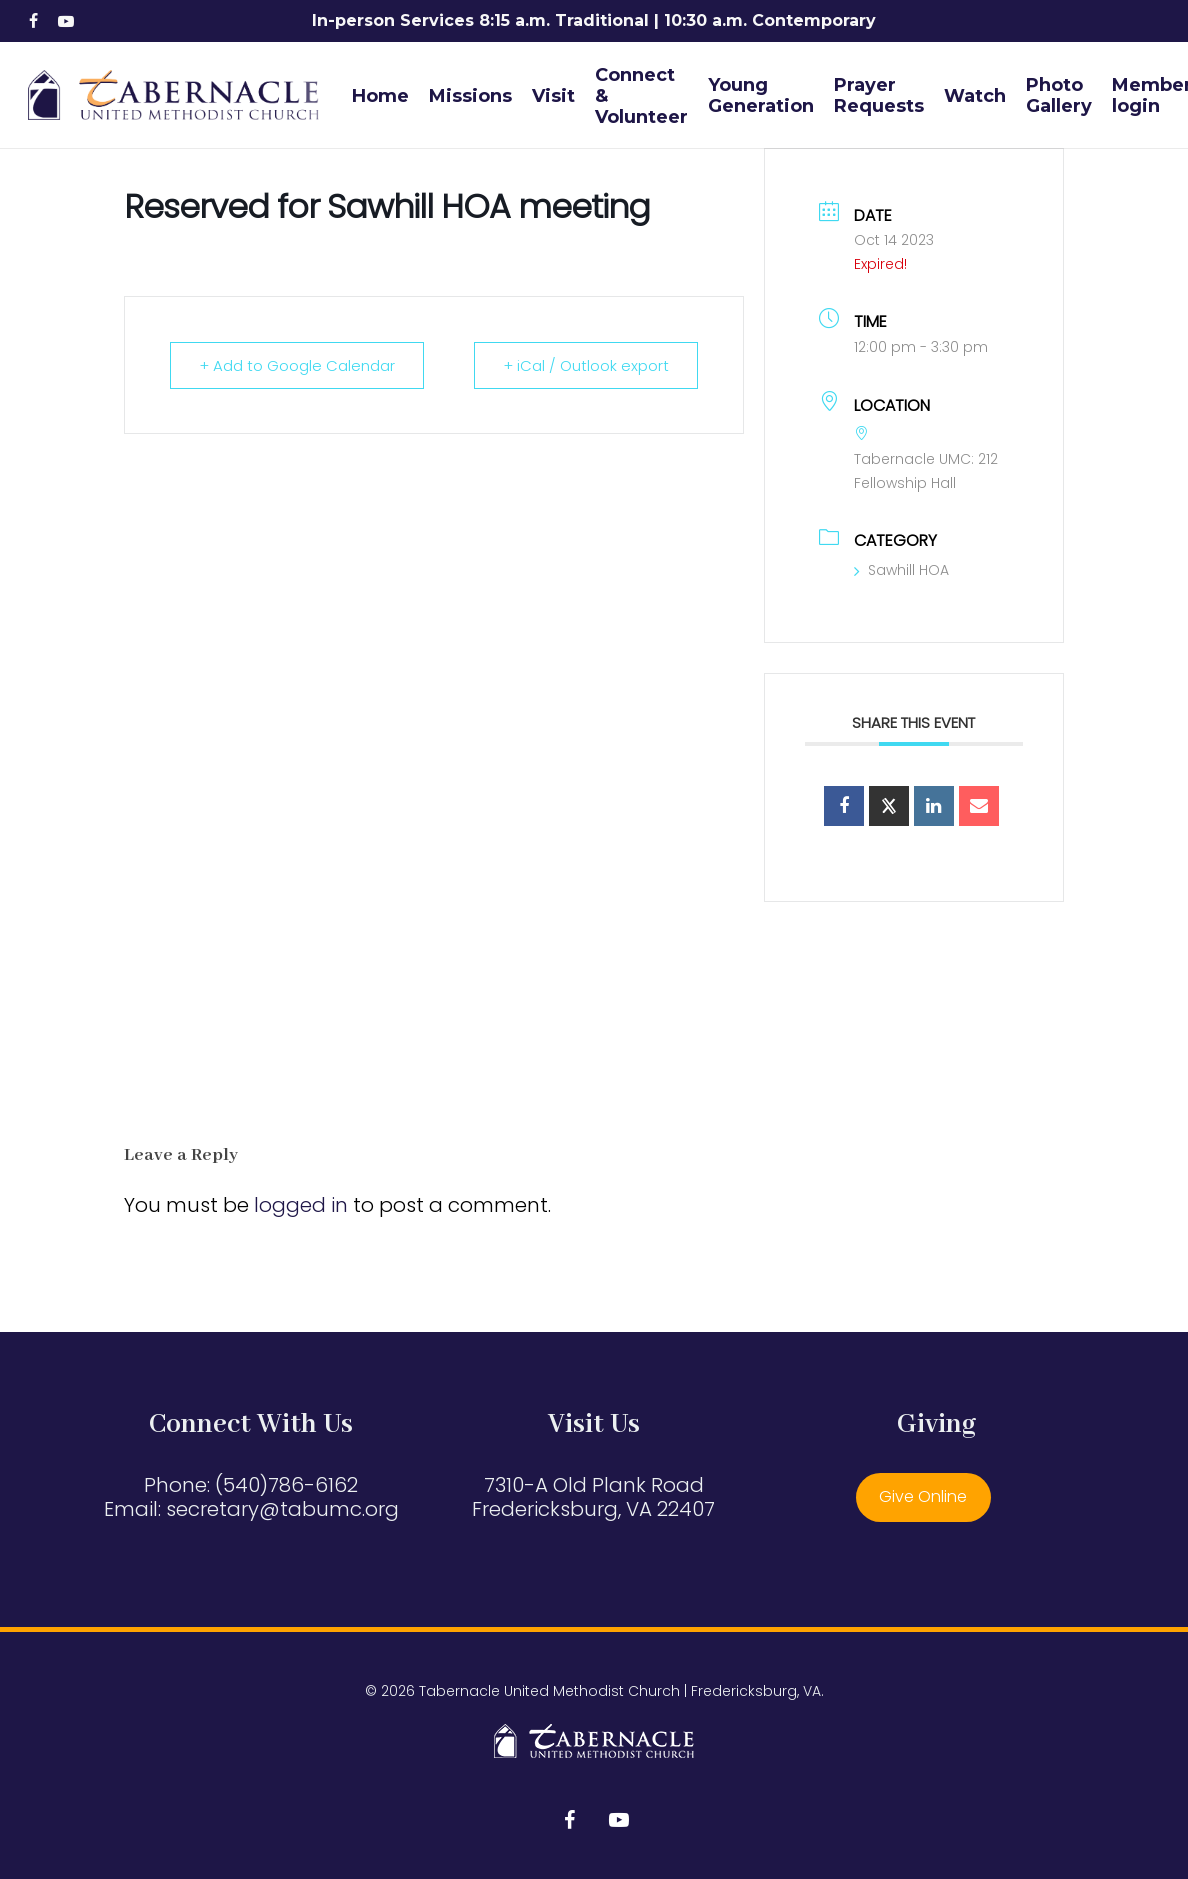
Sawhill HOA (901, 570)
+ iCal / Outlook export (586, 365)
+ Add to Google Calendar (297, 365)
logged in (301, 1205)
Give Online (923, 1496)
